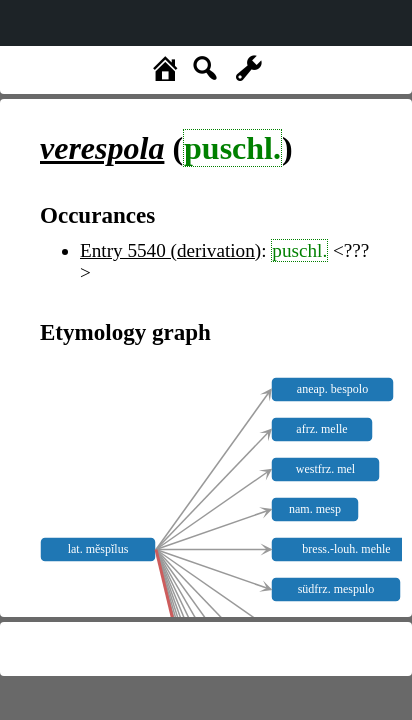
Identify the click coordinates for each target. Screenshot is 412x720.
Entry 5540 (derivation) (170, 250)
